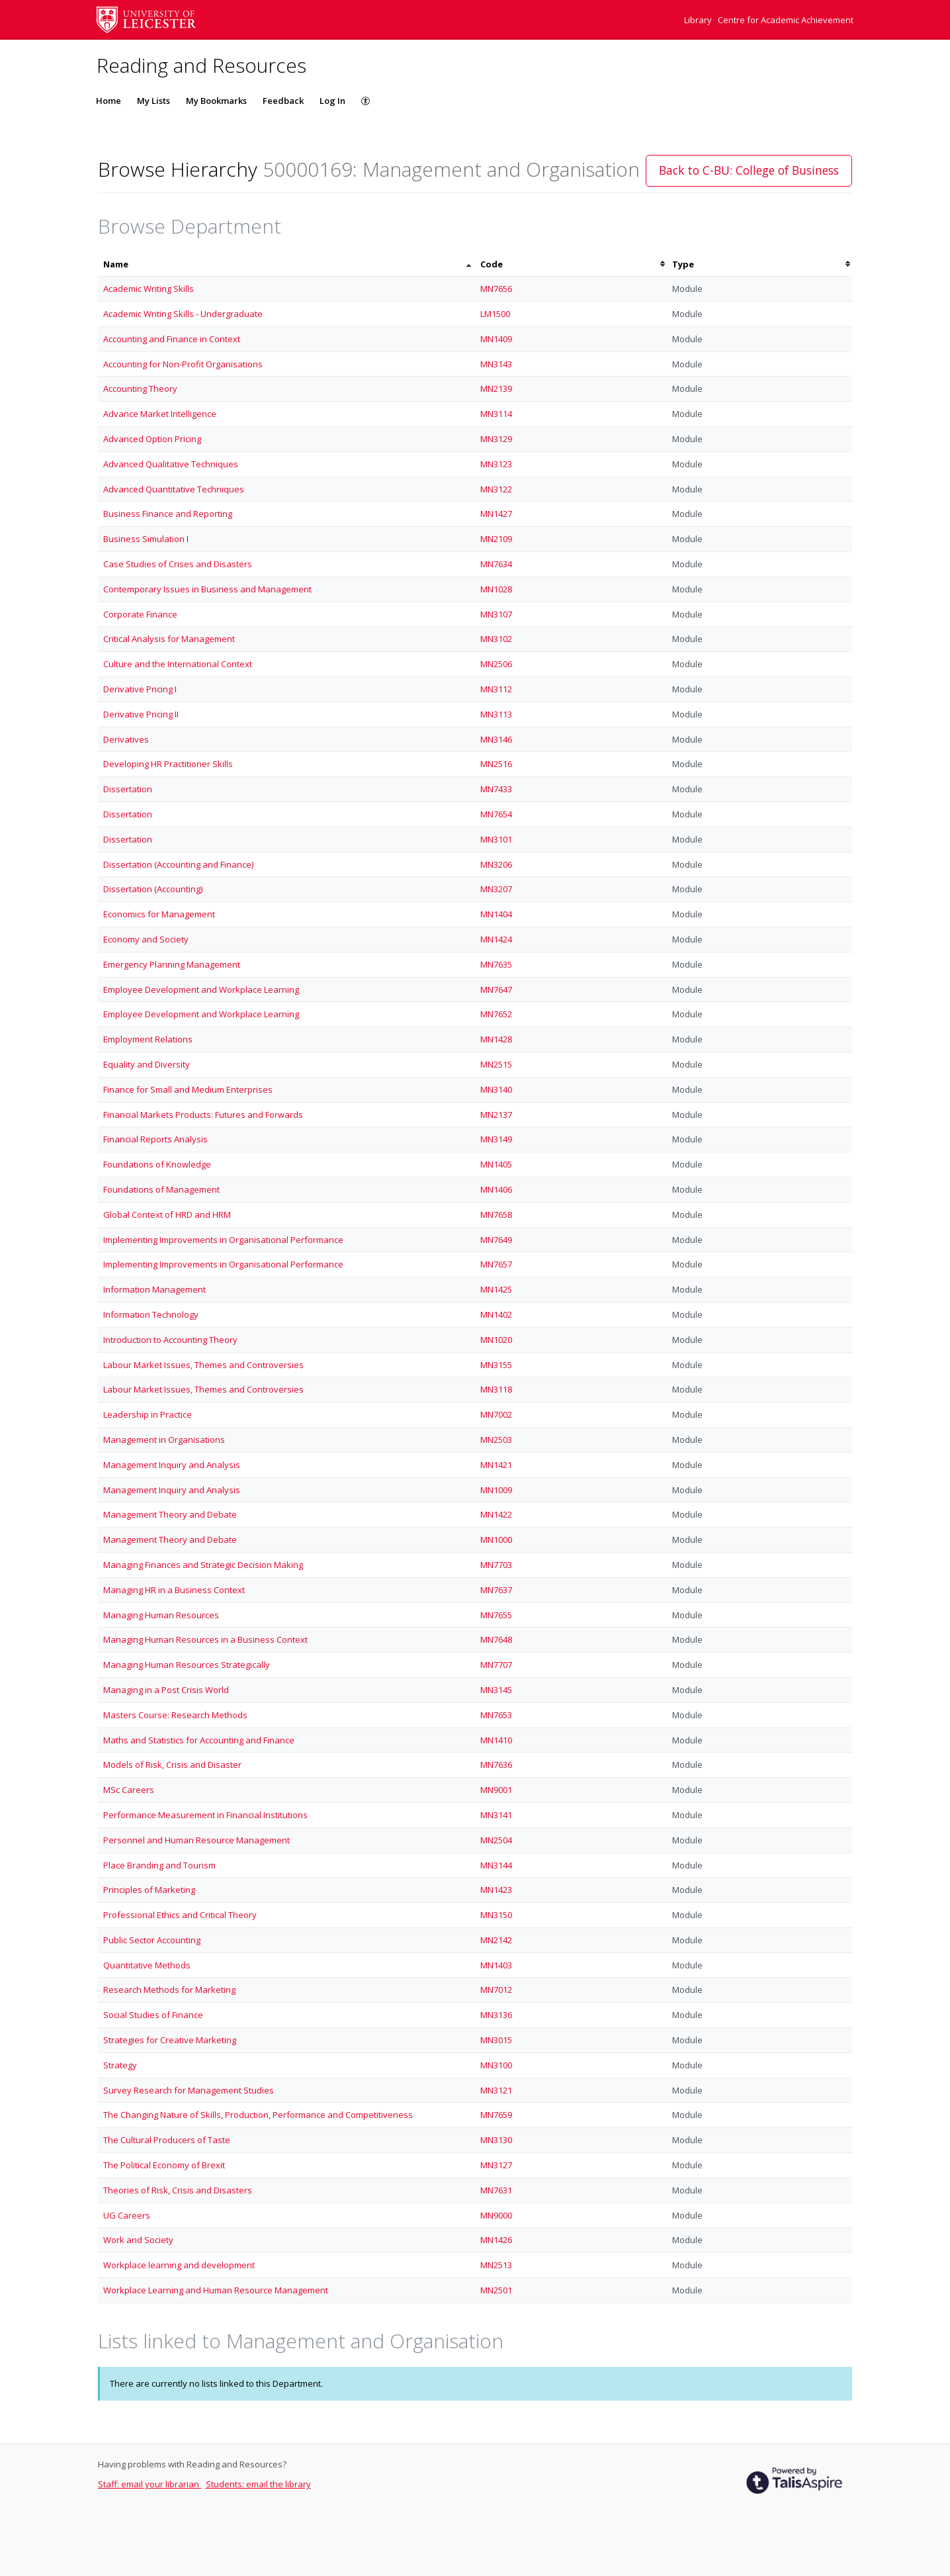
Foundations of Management (161, 1189)
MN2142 (496, 1940)
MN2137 (496, 1115)
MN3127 (496, 2165)
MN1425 (496, 1289)
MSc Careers (128, 1790)
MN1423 (496, 1890)
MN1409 (496, 339)
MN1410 (496, 1740)
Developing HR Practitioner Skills (168, 764)
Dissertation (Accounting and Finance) (178, 864)
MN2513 (496, 2265)
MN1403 (496, 1965)
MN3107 (496, 614)
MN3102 (496, 639)
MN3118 (496, 1389)
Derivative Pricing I (140, 689)
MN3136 (496, 2015)
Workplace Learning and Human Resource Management (215, 2290)
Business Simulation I (146, 539)
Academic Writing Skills (148, 289)
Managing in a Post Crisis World (166, 1690)
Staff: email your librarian (149, 2484)
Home (108, 101)
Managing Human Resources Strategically (186, 1665)
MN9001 (496, 1790)
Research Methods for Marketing (169, 1990)
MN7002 (496, 1414)
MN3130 (496, 2140)
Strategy (120, 2065)
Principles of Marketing (149, 1890)
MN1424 (496, 939)
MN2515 (496, 1064)
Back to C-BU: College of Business (749, 170)
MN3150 (496, 1915)
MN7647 (496, 989)
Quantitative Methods (147, 1965)
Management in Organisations (164, 1440)
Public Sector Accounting (151, 1940)
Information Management (154, 1289)
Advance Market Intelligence (159, 414)
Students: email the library (258, 2484)
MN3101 (496, 839)
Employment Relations (148, 1039)
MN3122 (496, 489)
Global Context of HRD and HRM (167, 1214)
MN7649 (496, 1240)
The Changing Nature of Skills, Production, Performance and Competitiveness (258, 2115)
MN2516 (496, 764)
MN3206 (496, 864)
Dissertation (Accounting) (152, 889)
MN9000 (496, 2215)
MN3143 (496, 364)
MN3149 (496, 1139)
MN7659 (496, 2115)
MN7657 (496, 1264)
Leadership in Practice (147, 1414)
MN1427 (496, 514)
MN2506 (496, 664)
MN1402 (496, 1314)
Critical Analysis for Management (169, 639)
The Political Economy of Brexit (164, 2165)
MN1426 (496, 2240)
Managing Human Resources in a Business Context (205, 1639)
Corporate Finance (140, 614)
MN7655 (496, 1615)
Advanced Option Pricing (152, 439)
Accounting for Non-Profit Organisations (183, 364)
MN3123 (496, 464)
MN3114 (496, 414)
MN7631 (496, 2190)
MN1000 (496, 1539)
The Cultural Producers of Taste (166, 2140)
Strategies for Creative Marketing (169, 2040)
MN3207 (496, 889)
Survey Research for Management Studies (188, 2090)
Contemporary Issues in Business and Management (207, 589)
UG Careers (126, 2215)
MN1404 (496, 914)
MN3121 (496, 2090)
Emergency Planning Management (171, 964)
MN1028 (496, 589)
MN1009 (496, 1490)
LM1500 (495, 314)
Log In (332, 101)
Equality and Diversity (146, 1064)
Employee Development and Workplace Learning (201, 989)
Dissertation (127, 789)
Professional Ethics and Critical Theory (180, 1915)
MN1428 (496, 1039)
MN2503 (496, 1440)
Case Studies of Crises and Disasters (177, 564)
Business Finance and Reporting (167, 514)
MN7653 (496, 1715)
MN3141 (496, 1815)
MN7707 (496, 1665)
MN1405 (496, 1164)
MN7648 (496, 1639)
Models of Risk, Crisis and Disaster (172, 1765)
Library (699, 20)
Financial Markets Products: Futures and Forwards (203, 1115)
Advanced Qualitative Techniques (170, 464)
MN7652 (496, 1014)
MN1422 (496, 1514)
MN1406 (496, 1189)
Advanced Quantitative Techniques (173, 489)
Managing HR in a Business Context (174, 1590)
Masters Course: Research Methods (175, 1715)
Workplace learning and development (179, 2265)
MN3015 (496, 2040)
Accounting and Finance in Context (171, 339)
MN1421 (496, 1465)
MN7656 (496, 289)
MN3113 (496, 714)
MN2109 (496, 539)
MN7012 (496, 1990)
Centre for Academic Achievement (785, 20)
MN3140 (496, 1089)
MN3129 (496, 439)
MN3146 (496, 739)
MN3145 (496, 1690)
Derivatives (126, 739)
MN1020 (496, 1340)
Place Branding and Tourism (159, 1865)
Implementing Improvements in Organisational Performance (223, 1240)
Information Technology (150, 1314)
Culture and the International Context (177, 664)
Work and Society (138, 2240)
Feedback (283, 101)
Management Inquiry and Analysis (171, 1465)
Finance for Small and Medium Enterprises (188, 1089)
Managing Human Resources (161, 1615)
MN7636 (496, 1765)
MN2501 (496, 2290)
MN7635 (496, 964)
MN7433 (496, 789)
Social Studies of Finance (153, 2015)
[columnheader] (286, 264)
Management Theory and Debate (170, 1514)
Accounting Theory (140, 388)
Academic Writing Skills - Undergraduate (183, 314)
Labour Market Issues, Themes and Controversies (203, 1365)
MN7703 (496, 1565)
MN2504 (496, 1840)
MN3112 (496, 689)
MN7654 (496, 814)
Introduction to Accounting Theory (170, 1340)
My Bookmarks (216, 101)
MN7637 (496, 1590)
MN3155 (496, 1365)
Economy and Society (146, 939)
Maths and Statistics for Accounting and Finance (198, 1740)
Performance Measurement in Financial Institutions (205, 1815)
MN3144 (496, 1865)
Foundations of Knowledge (157, 1164)
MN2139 (496, 388)
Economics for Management (159, 914)
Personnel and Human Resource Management (196, 1840)
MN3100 (496, 2065)
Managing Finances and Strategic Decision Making (203, 1565)
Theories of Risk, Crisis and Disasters (177, 2190)
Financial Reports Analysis (155, 1139)
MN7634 (496, 564)
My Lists (153, 101)
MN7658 (496, 1214)
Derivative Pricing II (141, 714)
